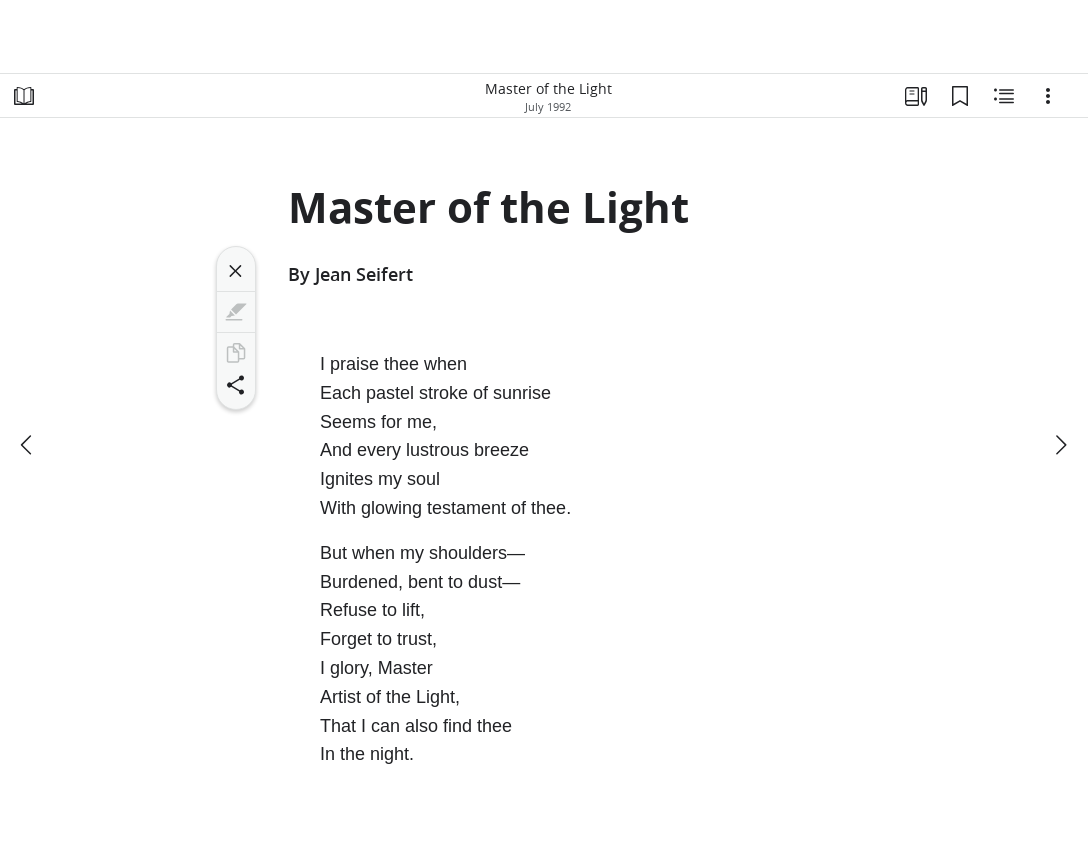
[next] (1060, 445)
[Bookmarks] (960, 96)
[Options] (1048, 96)
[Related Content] (1004, 96)
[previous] (28, 445)
